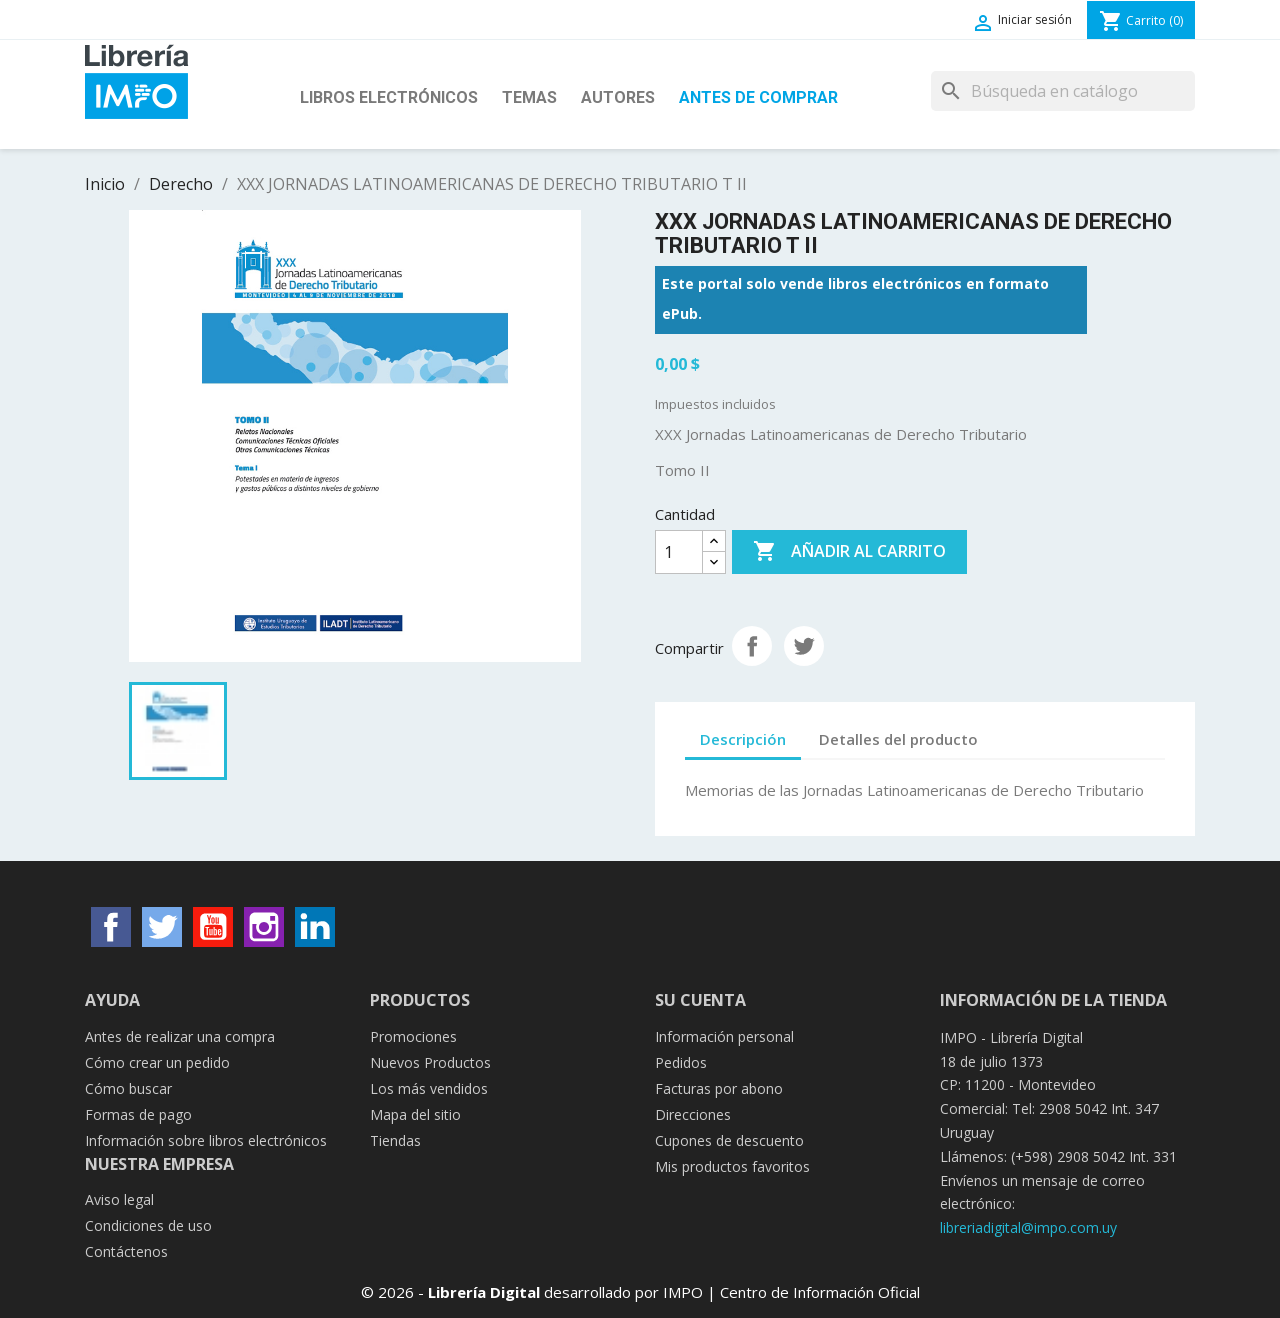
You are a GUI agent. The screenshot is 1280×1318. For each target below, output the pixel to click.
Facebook (111, 927)
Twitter (162, 927)
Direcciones (693, 1114)
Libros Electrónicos (389, 97)
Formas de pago (138, 1114)
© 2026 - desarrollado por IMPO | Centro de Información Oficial (640, 1292)
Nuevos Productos (430, 1062)
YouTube (213, 927)
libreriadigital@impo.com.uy (1028, 1227)
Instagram (264, 927)
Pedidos (681, 1062)
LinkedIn (315, 927)
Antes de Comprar (758, 97)
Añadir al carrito (849, 552)
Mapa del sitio (415, 1114)
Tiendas (395, 1140)
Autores (618, 97)
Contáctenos (126, 1251)
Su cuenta (700, 1000)
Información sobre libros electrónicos (206, 1140)
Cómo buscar (128, 1088)
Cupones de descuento (729, 1140)
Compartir (752, 646)
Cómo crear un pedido (157, 1062)
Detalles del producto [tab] (898, 739)
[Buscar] (1063, 91)
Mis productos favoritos (732, 1166)
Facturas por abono (719, 1088)
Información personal (724, 1036)
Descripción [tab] (743, 739)
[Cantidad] (679, 552)
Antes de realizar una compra (180, 1036)
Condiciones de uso (148, 1225)
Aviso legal (119, 1199)
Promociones (413, 1036)
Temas (529, 97)
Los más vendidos (429, 1088)
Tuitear (804, 646)
